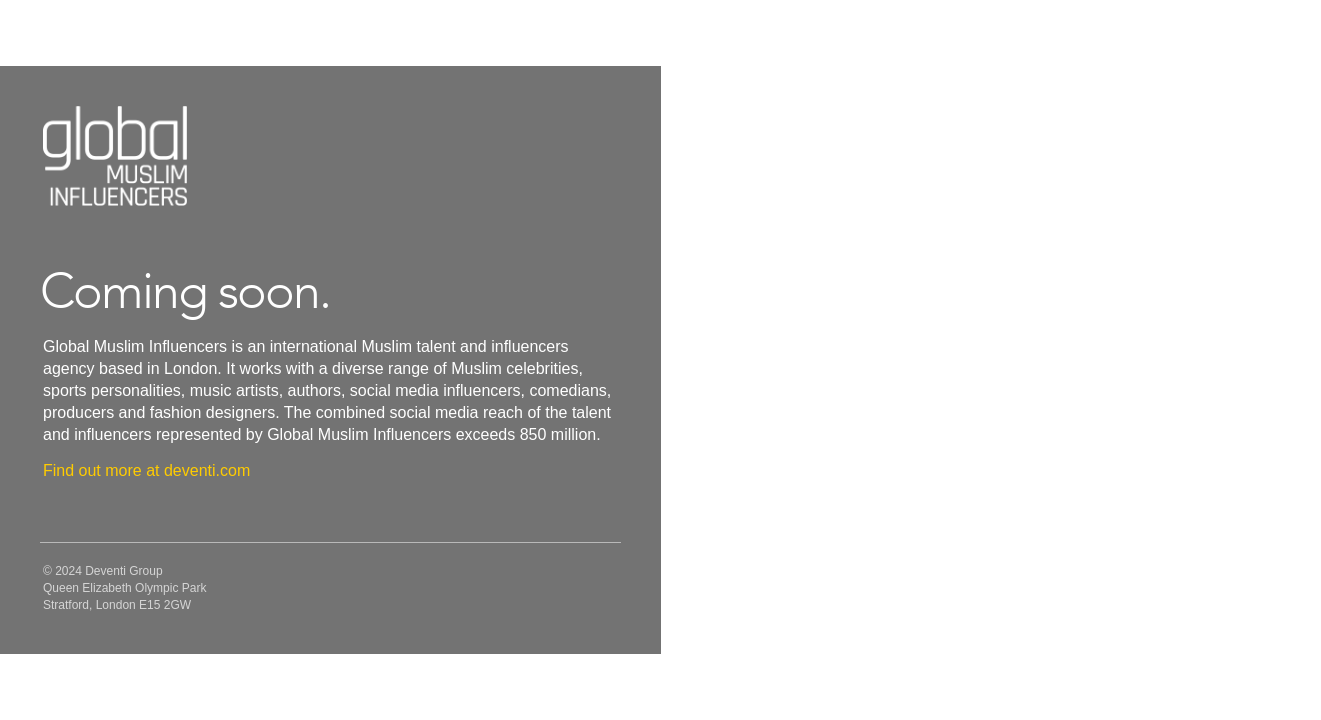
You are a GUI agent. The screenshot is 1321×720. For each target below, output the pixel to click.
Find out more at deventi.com (146, 470)
